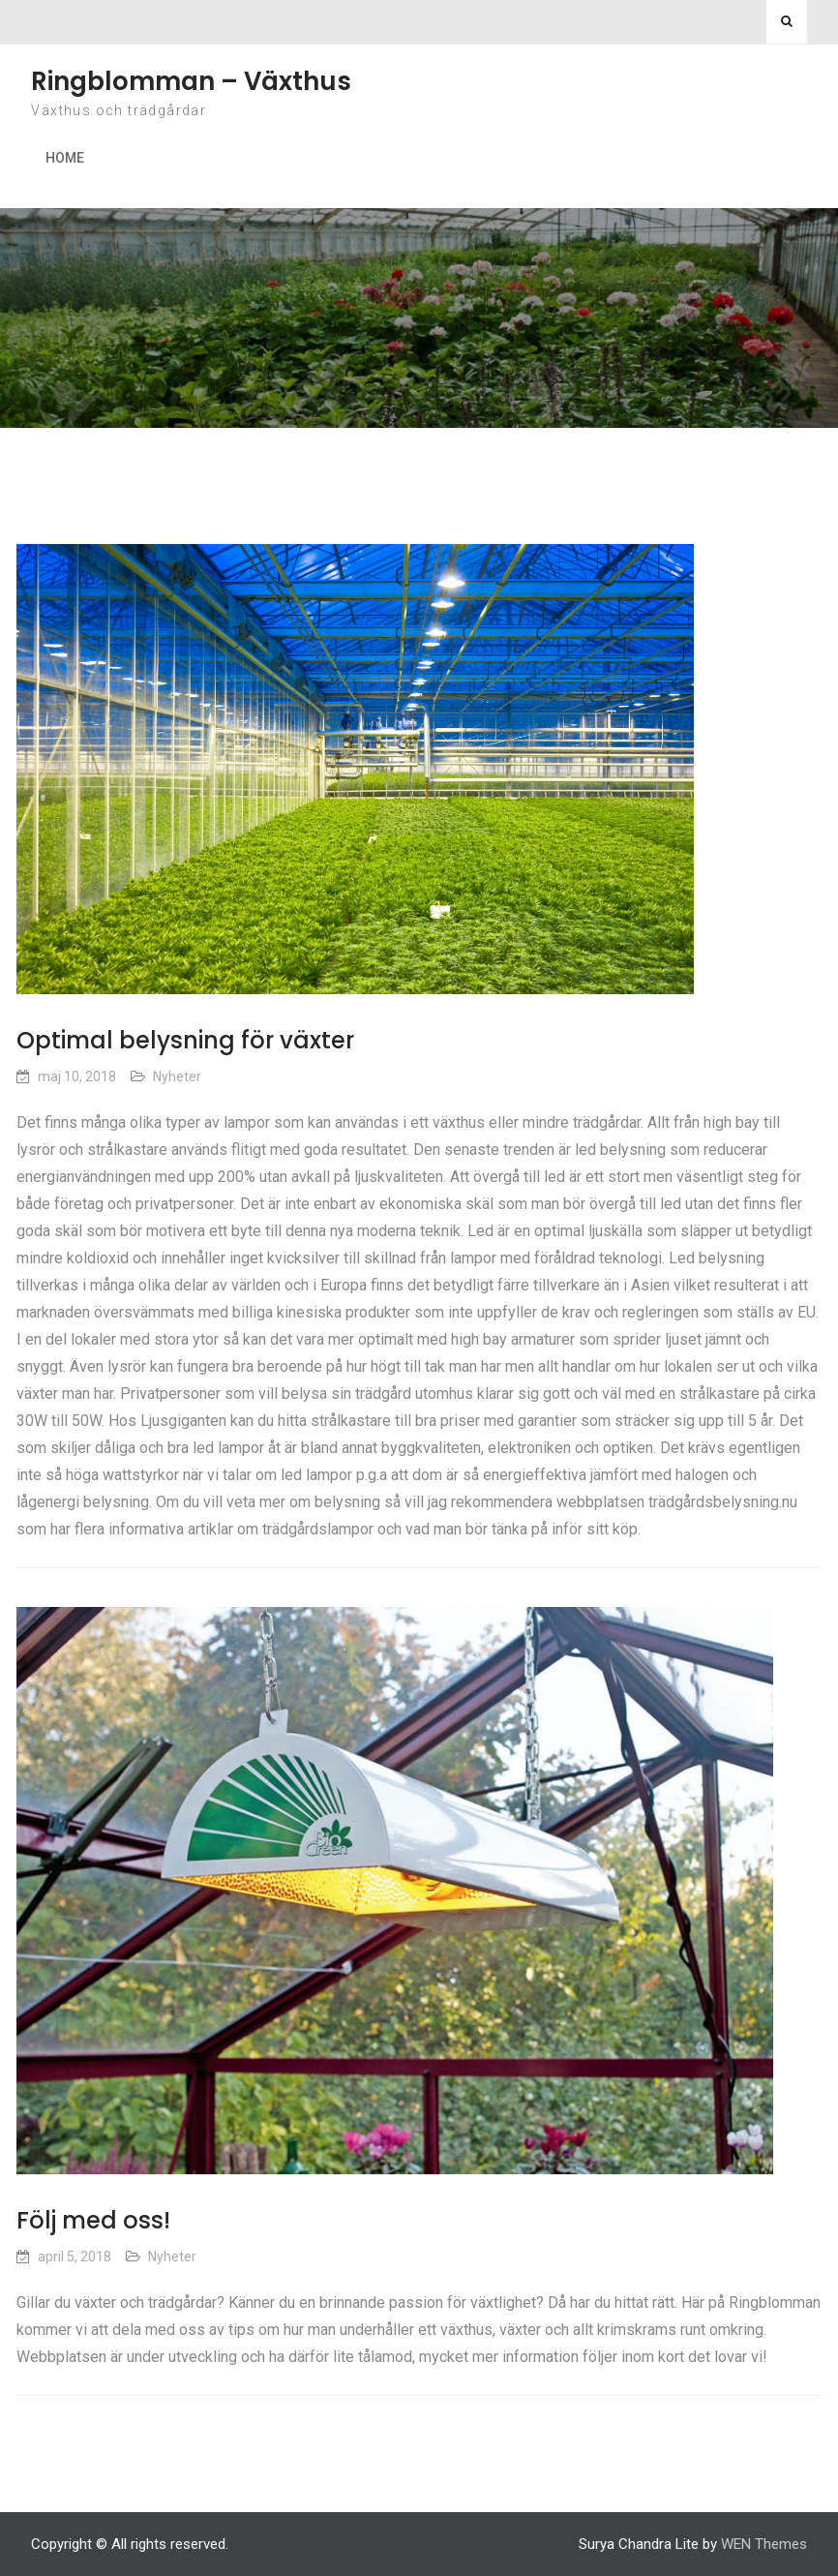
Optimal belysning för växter (185, 1040)
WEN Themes (764, 2544)
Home (64, 158)
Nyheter (177, 1076)
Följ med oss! (93, 2220)
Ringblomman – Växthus (191, 81)
